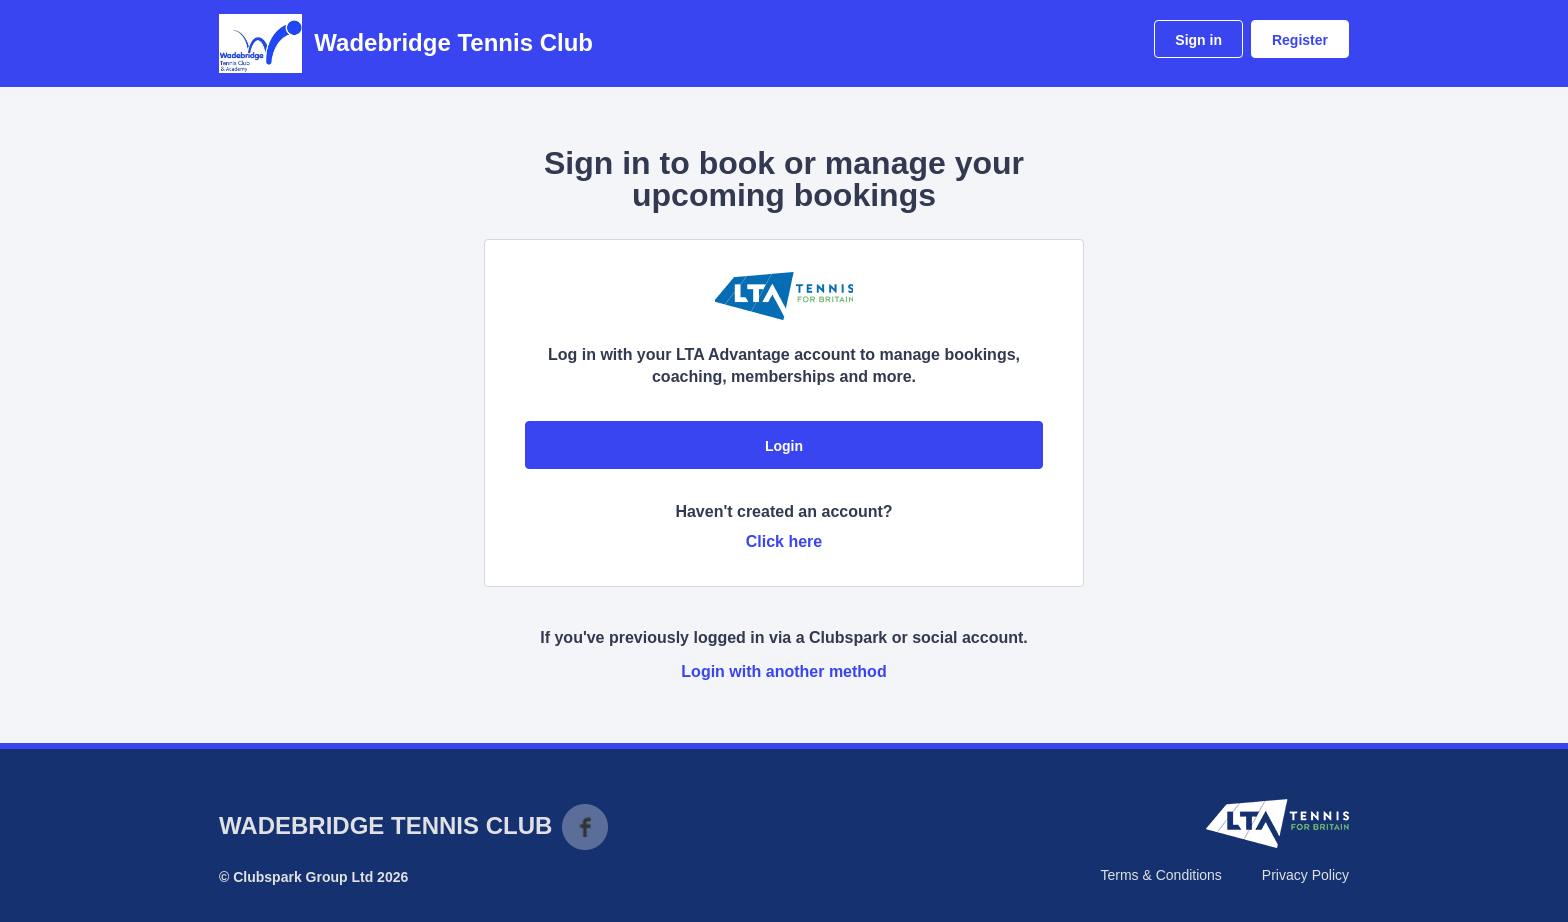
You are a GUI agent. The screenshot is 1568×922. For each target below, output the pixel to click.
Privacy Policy (1305, 875)
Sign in (1198, 40)
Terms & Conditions (1160, 875)
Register (1300, 40)
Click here (784, 541)
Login (784, 446)
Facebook (585, 827)
